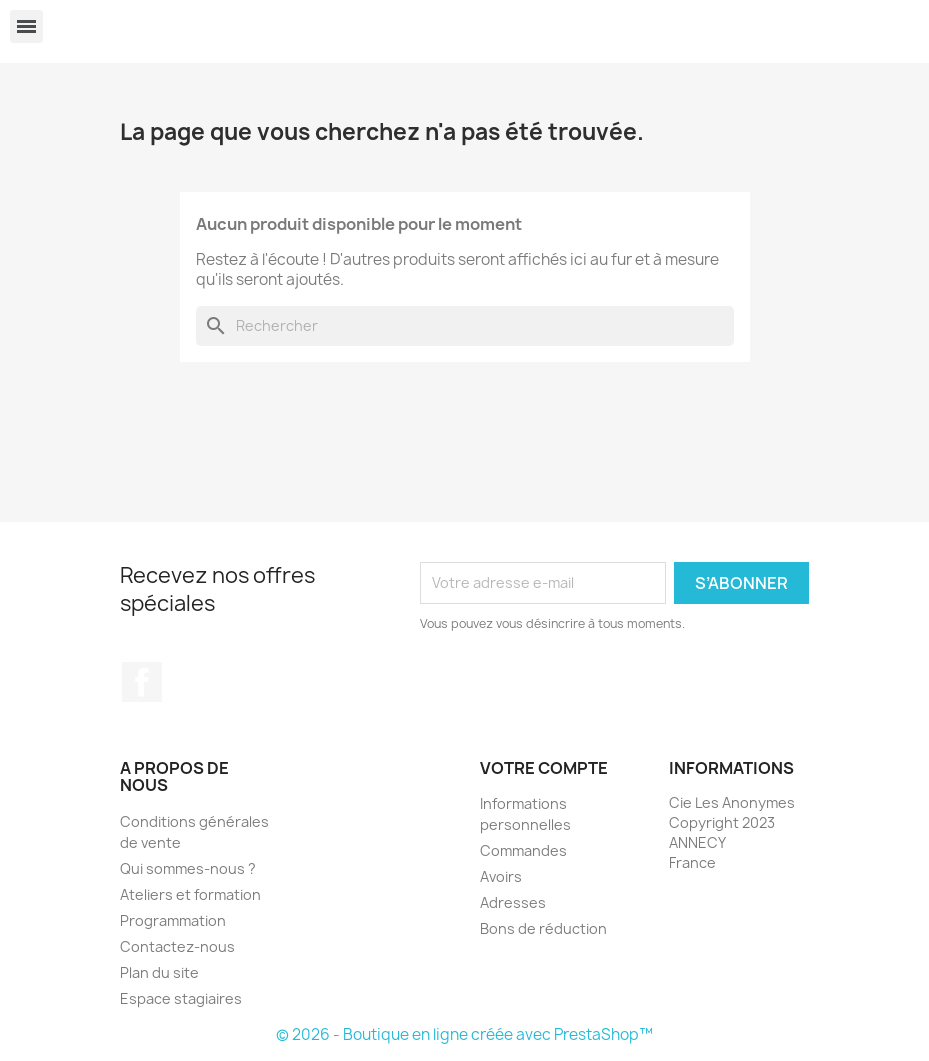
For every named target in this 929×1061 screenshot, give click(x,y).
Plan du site (159, 972)
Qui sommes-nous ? (188, 868)
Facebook (142, 682)
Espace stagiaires (181, 998)
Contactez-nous (177, 946)
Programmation (173, 920)
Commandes (523, 850)
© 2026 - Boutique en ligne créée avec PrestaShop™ (464, 1034)
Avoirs (501, 876)
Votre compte (544, 768)
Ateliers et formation (190, 894)
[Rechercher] (465, 326)
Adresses (513, 902)
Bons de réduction (543, 928)
